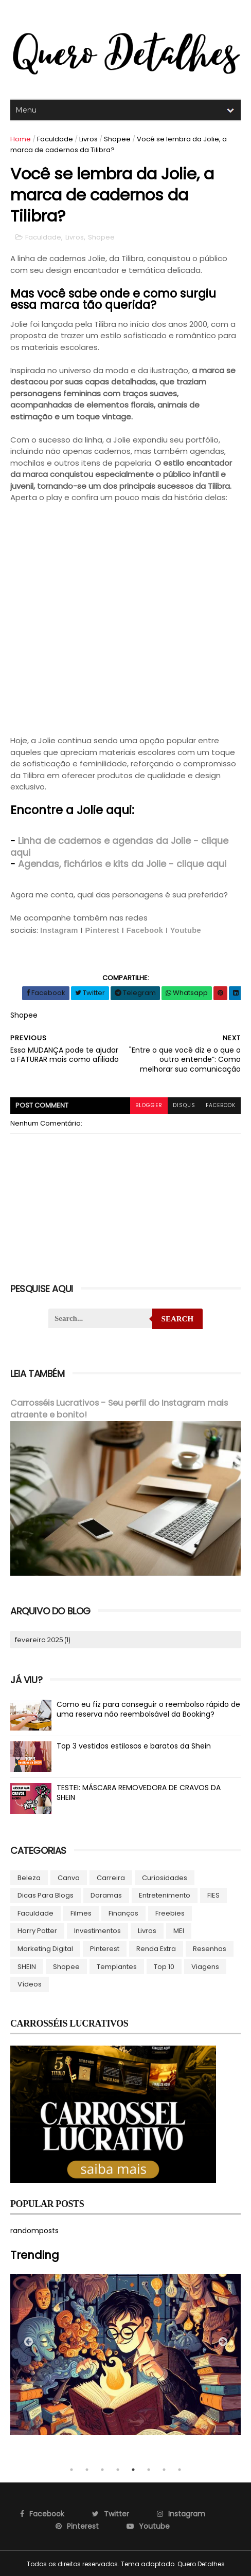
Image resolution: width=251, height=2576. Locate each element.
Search (178, 1319)
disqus (184, 1105)
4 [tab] (118, 2469)
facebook (221, 1105)
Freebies (170, 1913)
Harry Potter (37, 1930)
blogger (149, 1105)
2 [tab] (87, 2469)
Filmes (81, 1913)
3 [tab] (102, 2469)
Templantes (117, 1966)
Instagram (59, 930)
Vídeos (29, 1984)
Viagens (205, 1966)
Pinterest (102, 930)
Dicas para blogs (45, 1895)
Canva (69, 1877)
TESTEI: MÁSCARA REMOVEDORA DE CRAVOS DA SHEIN (139, 1792)
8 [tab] (179, 2469)
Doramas (106, 1895)
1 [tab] (71, 2469)
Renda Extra (156, 1948)
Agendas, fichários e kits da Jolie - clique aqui (122, 864)
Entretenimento (164, 1895)
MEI (178, 1930)
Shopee (117, 139)
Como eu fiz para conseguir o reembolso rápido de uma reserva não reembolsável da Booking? (148, 1709)
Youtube (185, 930)
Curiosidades (164, 1877)
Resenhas (209, 1948)
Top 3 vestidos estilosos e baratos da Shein (134, 1745)
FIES (213, 1895)
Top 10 (164, 1966)
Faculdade (55, 139)
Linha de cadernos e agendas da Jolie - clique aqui (119, 847)
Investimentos (97, 1930)
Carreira (111, 1877)
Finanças (123, 1913)
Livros (88, 139)
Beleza (29, 1877)
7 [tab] (164, 2469)
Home (20, 139)
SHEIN (26, 1966)
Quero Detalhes (201, 2563)
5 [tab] (133, 2469)
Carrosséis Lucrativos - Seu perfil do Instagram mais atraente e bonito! (119, 1409)
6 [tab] (149, 2469)
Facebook (145, 930)
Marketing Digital (45, 1948)
